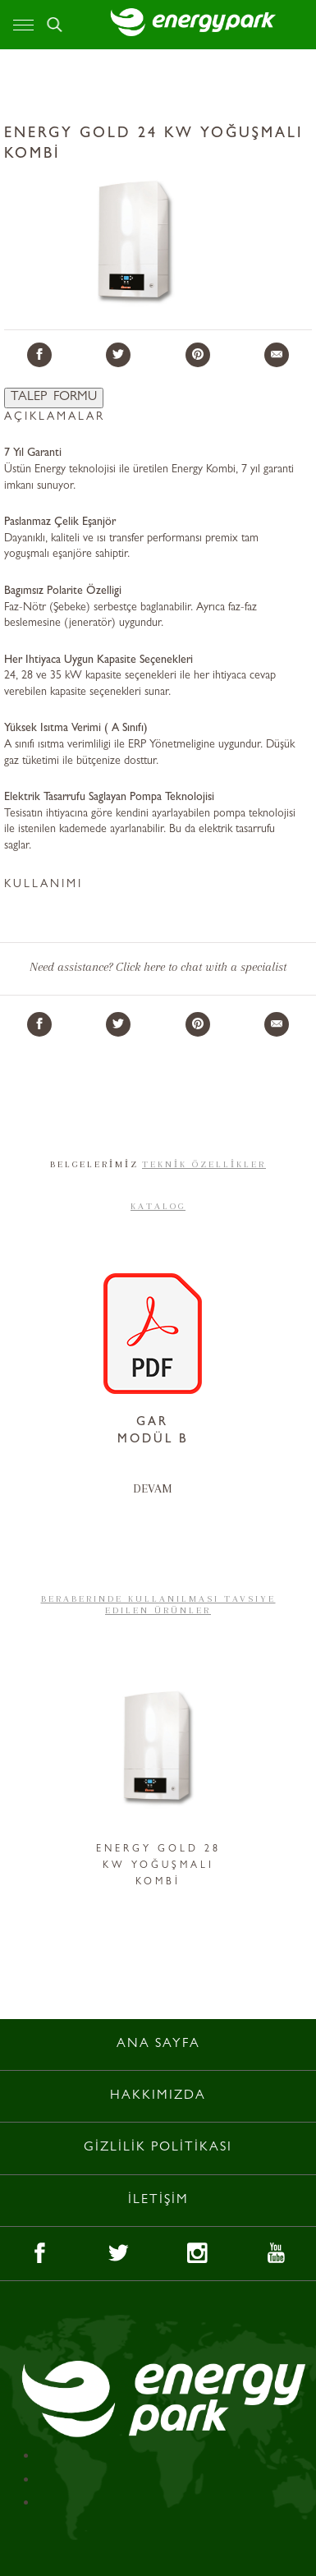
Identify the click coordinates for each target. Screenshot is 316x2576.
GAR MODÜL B (152, 1432)
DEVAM (152, 1488)
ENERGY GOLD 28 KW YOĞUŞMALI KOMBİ (158, 1866)
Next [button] (273, 1777)
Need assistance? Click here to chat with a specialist (158, 966)
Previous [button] (42, 1777)
